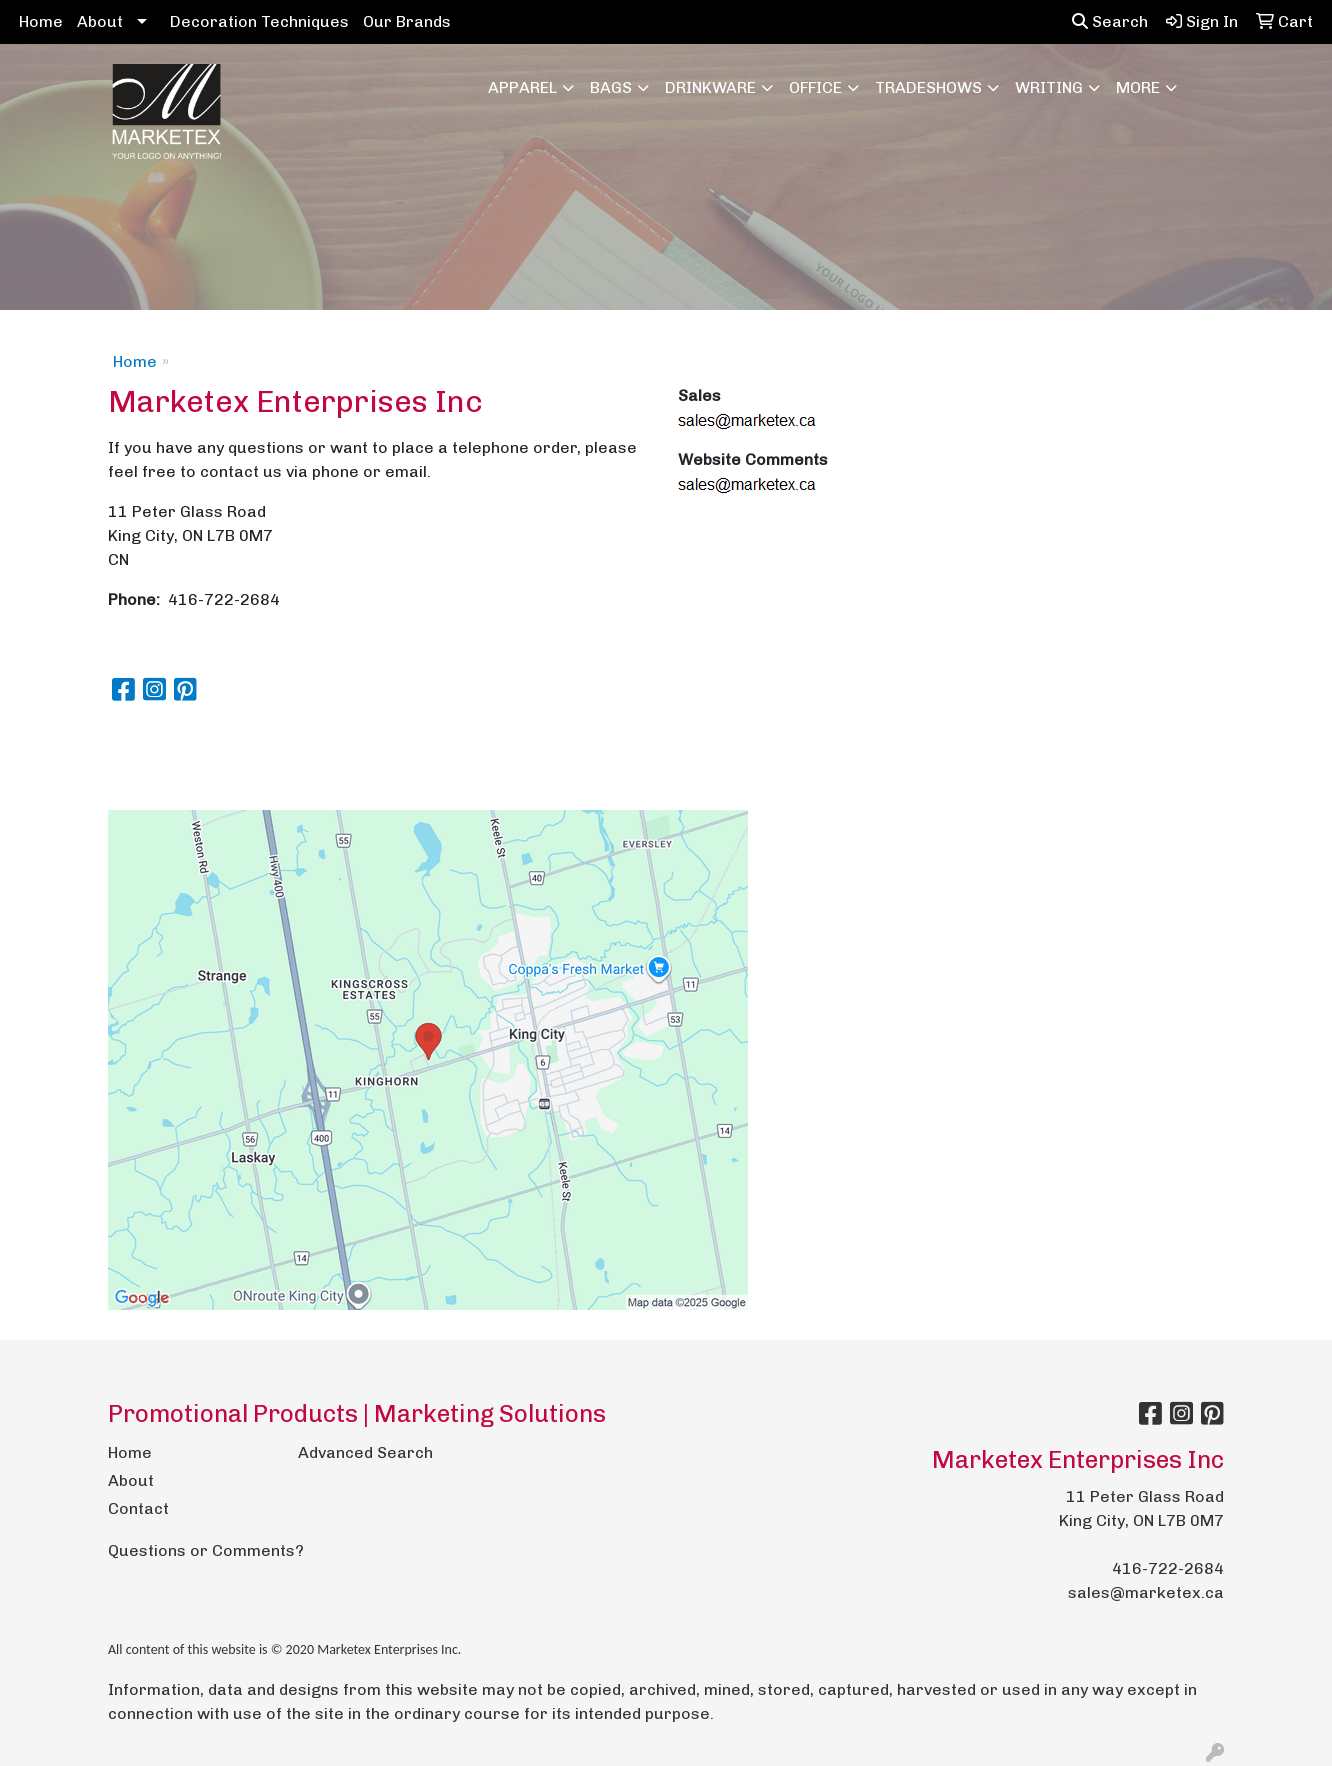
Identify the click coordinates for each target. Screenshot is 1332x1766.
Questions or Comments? (206, 1550)
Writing (1049, 87)
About (100, 21)
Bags (611, 87)
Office (815, 87)
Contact (138, 1508)
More (1138, 87)
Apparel (522, 87)
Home (41, 21)
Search (1110, 21)
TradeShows (928, 87)
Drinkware (710, 87)
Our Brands (407, 21)
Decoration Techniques (259, 21)
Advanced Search (365, 1452)
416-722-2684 (1168, 1568)
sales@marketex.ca (1146, 1592)
